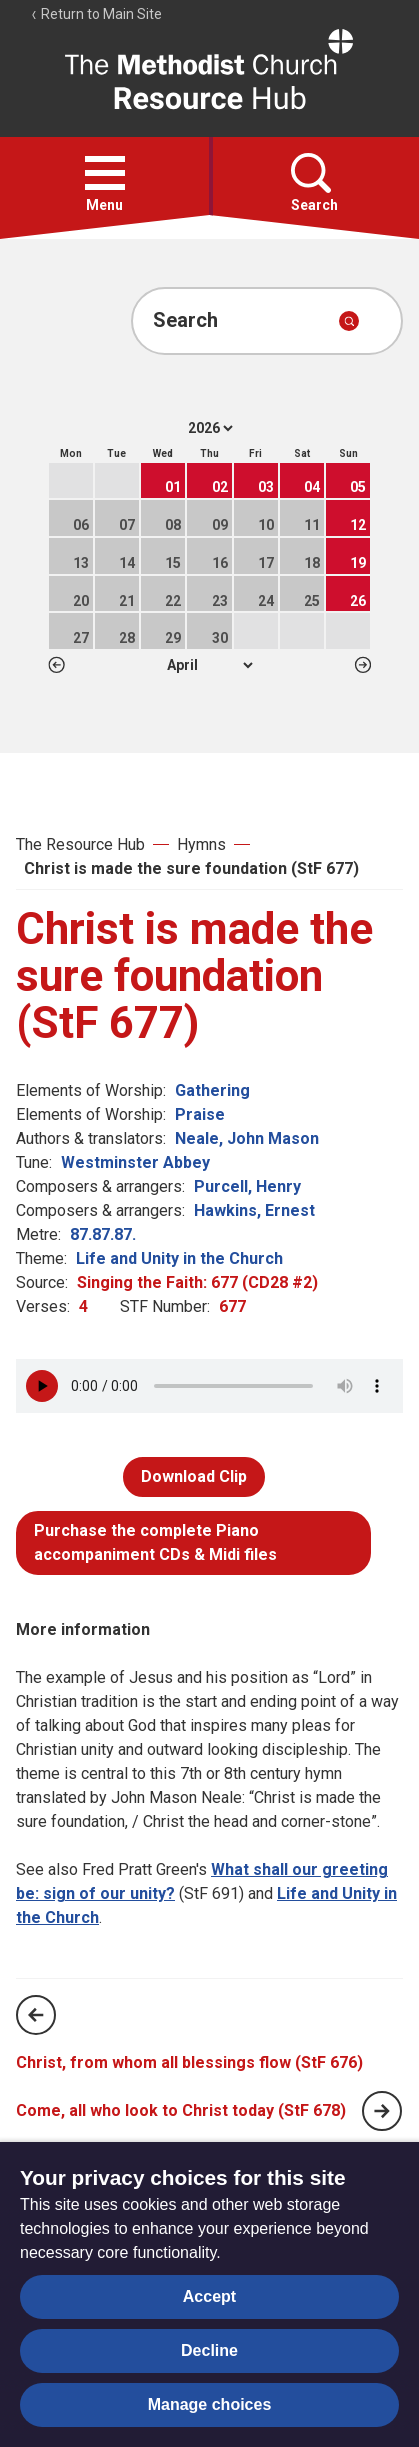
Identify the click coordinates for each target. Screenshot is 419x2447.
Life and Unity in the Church (179, 1258)
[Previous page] (36, 2015)
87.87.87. (103, 1234)
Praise (200, 1114)
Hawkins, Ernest (254, 1210)
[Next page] (382, 2111)
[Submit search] (349, 321)
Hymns (201, 844)
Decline (209, 2350)
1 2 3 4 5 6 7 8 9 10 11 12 (209, 665)
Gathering (212, 1090)
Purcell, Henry (247, 1186)
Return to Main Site (96, 14)
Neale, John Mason (247, 1138)
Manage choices (210, 2404)
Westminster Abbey (135, 1162)
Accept (209, 2296)
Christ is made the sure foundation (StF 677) (191, 868)
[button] (105, 173)
